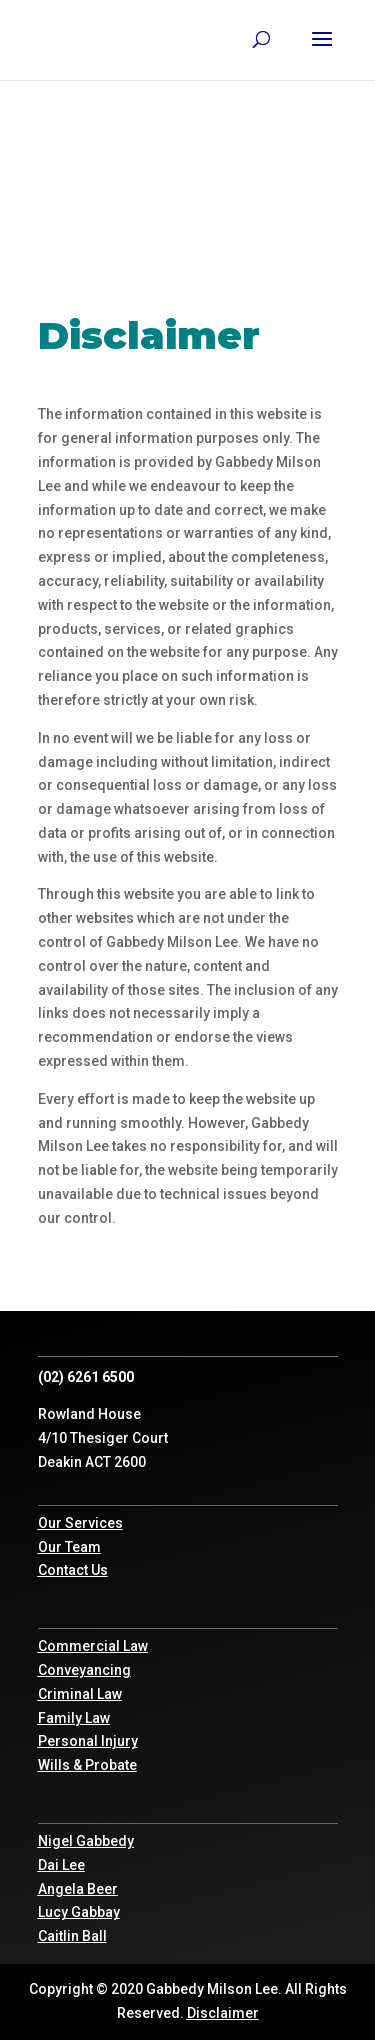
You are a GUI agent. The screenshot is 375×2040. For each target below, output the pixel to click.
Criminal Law (80, 1694)
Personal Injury (88, 1741)
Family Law (74, 1718)
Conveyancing (84, 1670)
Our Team (69, 1547)
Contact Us (73, 1570)
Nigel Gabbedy (86, 1841)
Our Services (80, 1523)
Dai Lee (61, 1865)
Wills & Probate (87, 1765)
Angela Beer (78, 1889)
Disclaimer (223, 2013)
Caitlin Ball (72, 1936)
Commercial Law (93, 1646)
